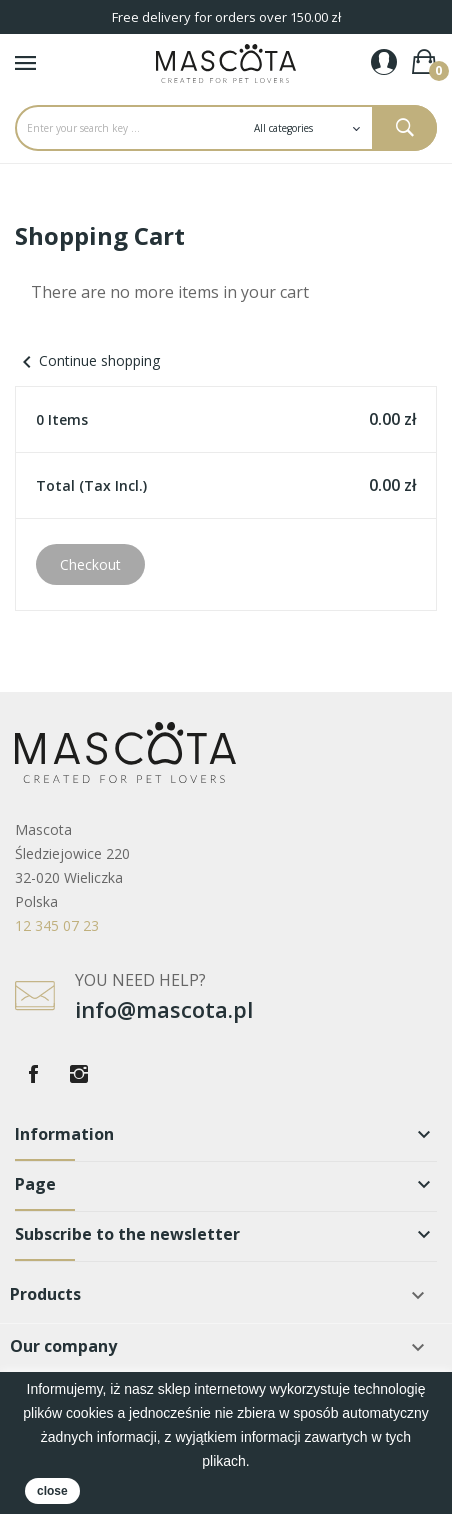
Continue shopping (87, 360)
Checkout (90, 564)
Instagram (79, 1074)
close (52, 1491)
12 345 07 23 (57, 925)
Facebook (33, 1074)
